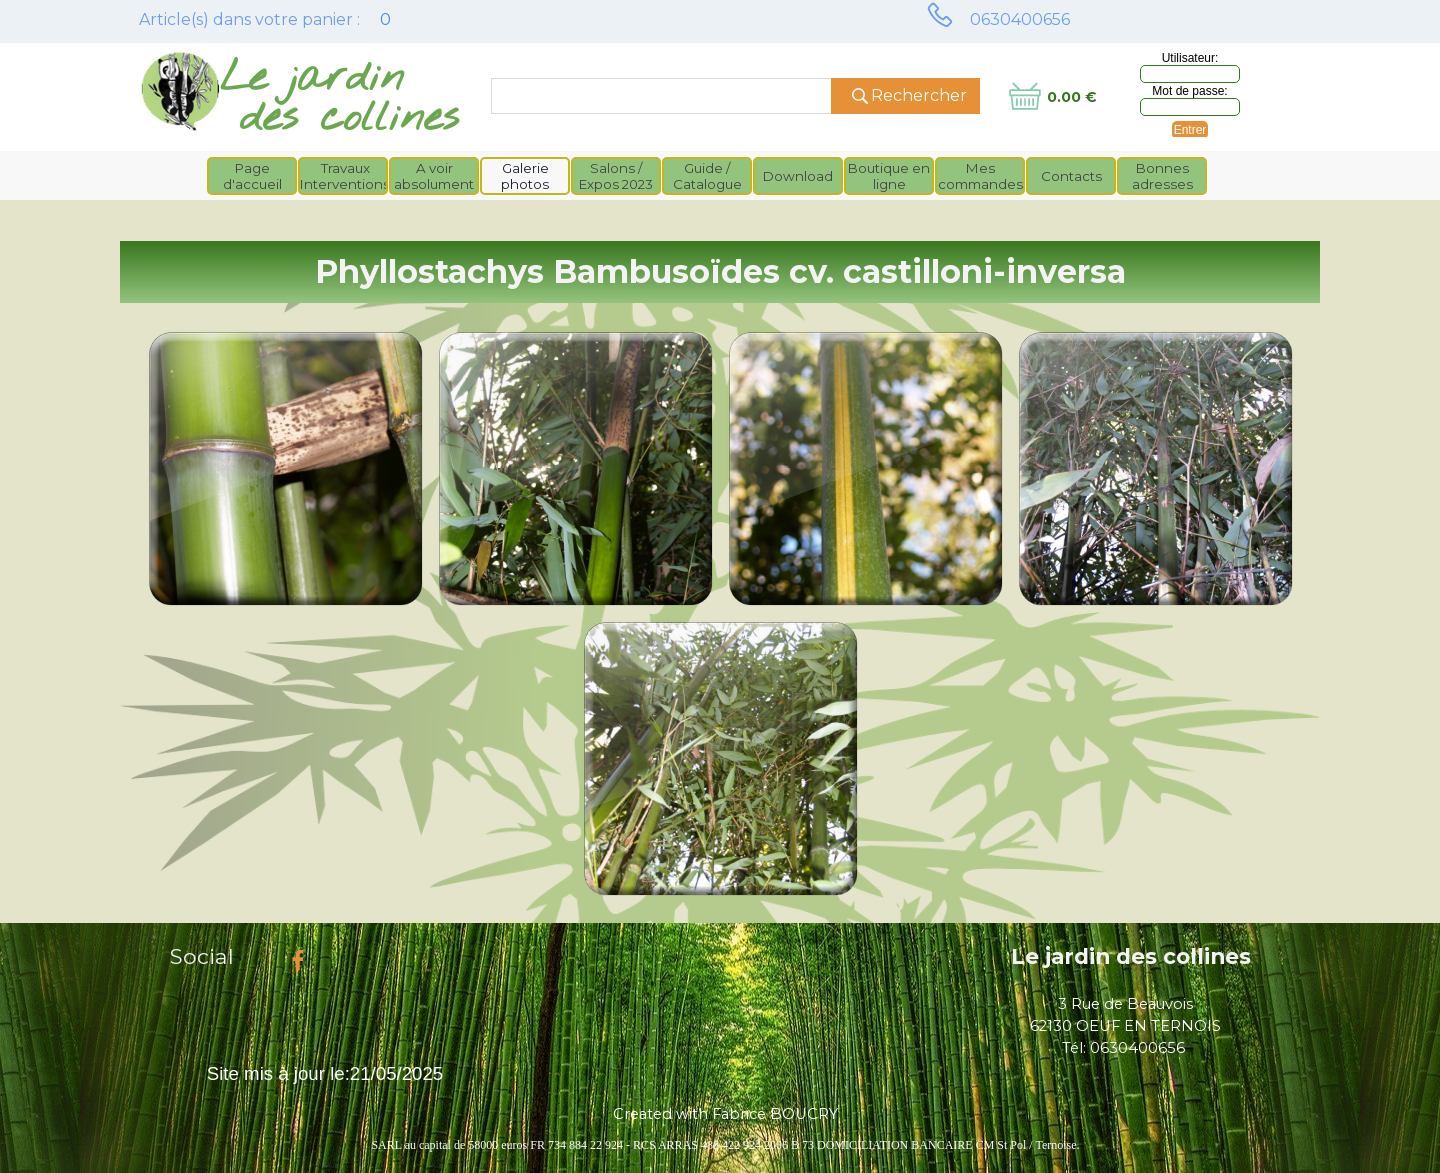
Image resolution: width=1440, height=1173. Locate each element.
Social (202, 956)
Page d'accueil (252, 176)
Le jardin (312, 78)
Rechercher (919, 95)
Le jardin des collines (1131, 956)
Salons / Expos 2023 (616, 176)
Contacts (1071, 176)
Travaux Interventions (345, 176)
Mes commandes (980, 176)
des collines (349, 118)
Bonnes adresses (1162, 176)
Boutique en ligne (889, 176)
